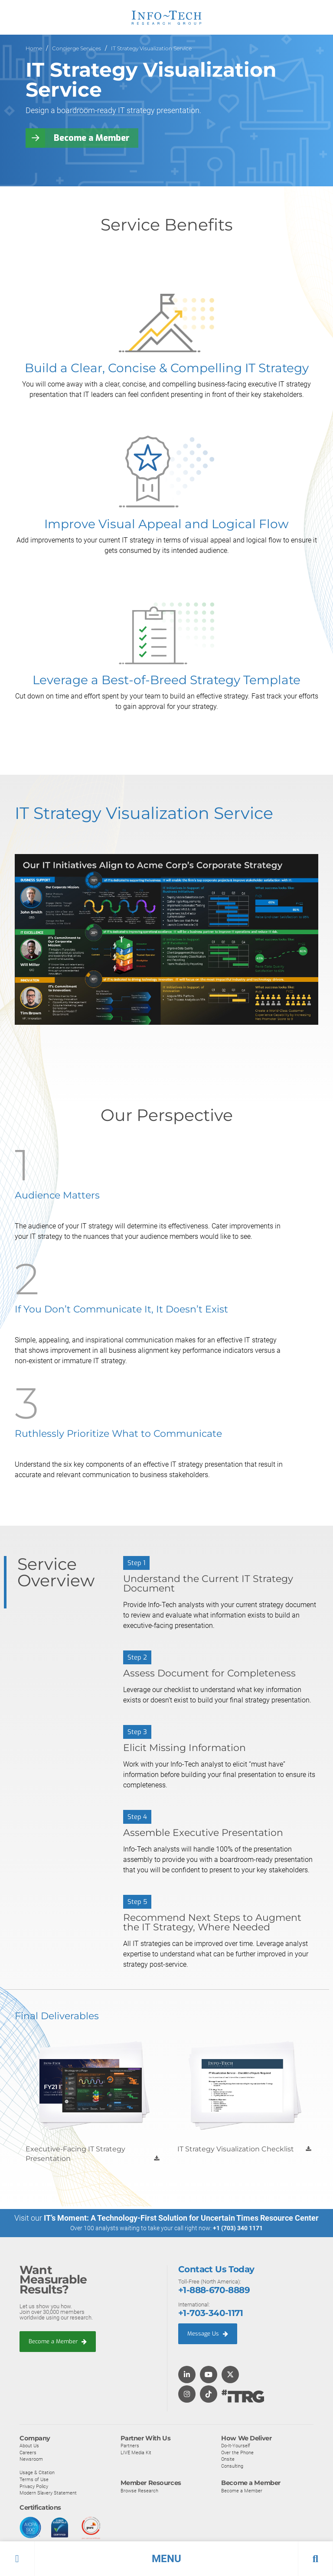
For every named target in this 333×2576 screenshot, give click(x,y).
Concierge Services (76, 48)
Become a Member (92, 138)
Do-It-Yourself (235, 2446)
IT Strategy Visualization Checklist (235, 2149)
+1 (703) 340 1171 (238, 2228)
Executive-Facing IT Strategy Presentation (75, 2154)
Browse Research (139, 2491)
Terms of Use (34, 2479)
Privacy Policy (34, 2486)
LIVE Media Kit (136, 2452)
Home (34, 48)
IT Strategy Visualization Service (151, 48)
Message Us (207, 2333)
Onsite (228, 2459)
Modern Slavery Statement (48, 2493)
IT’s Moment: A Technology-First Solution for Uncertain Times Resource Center (181, 2217)
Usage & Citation (37, 2473)
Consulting (232, 2466)
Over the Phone (237, 2452)
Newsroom (31, 2459)
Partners (130, 2446)
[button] (166, 2558)
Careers (28, 2452)
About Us (29, 2446)
